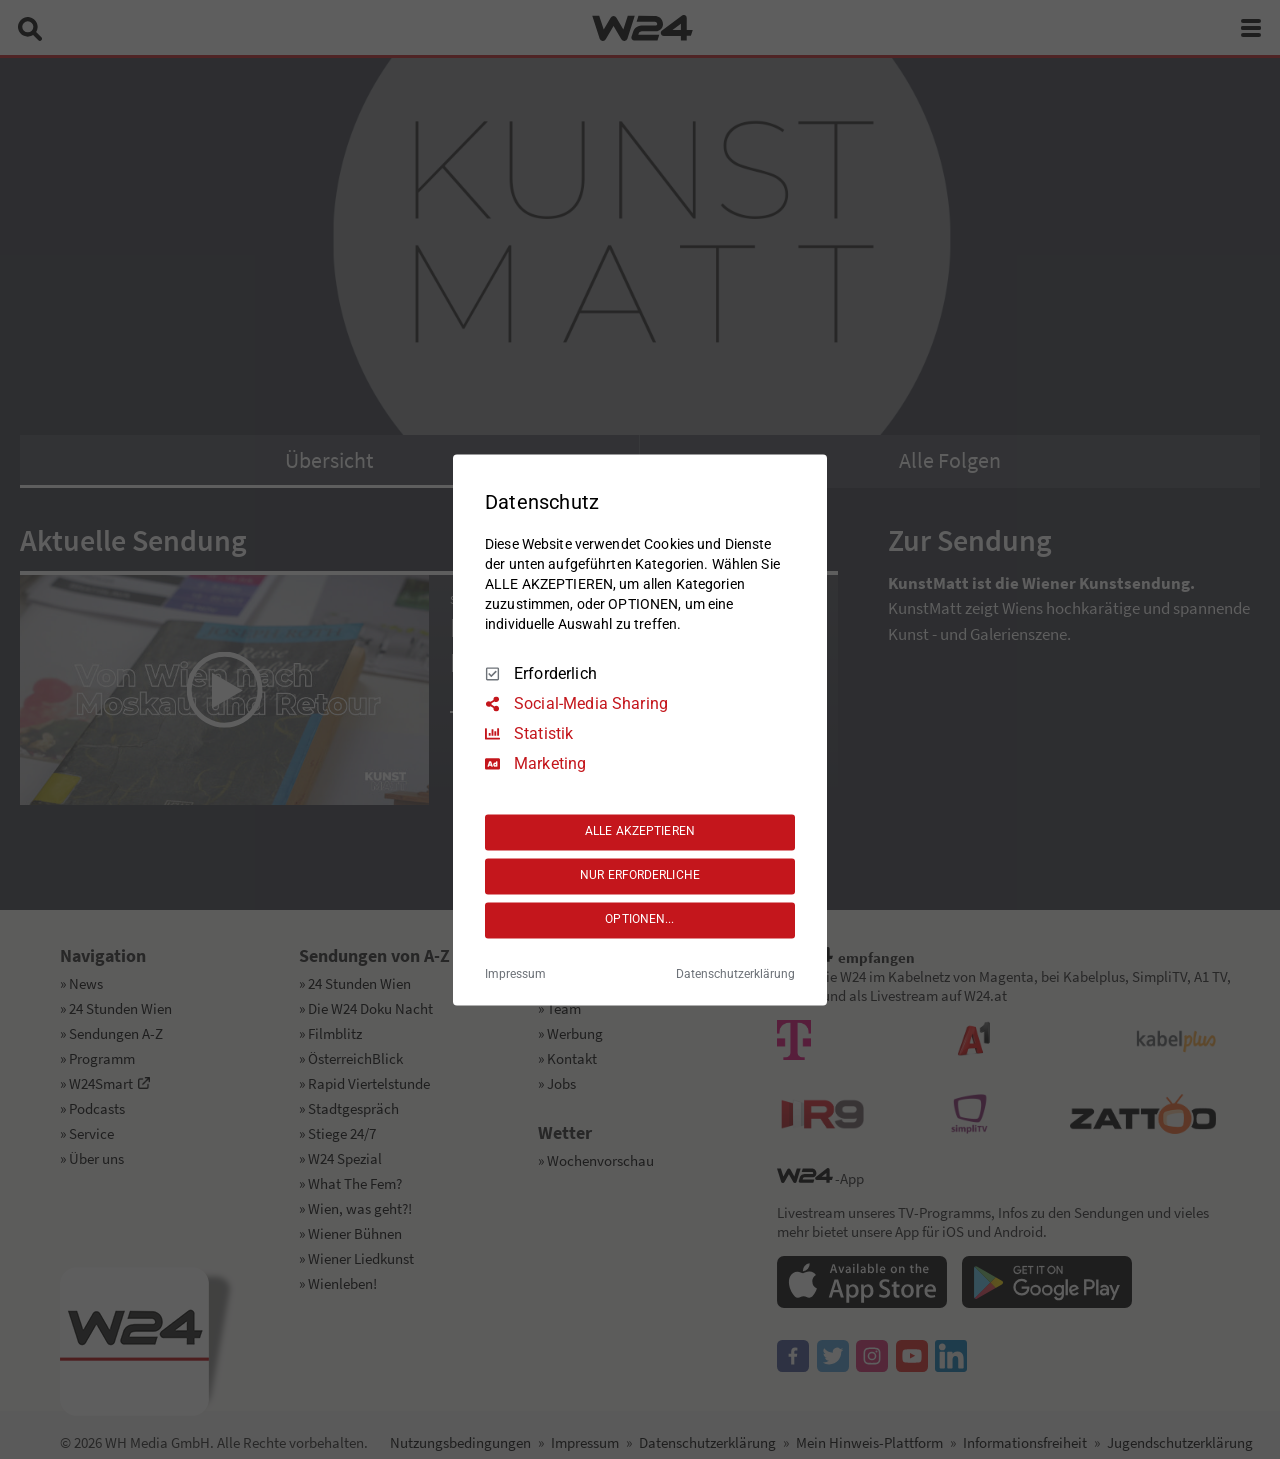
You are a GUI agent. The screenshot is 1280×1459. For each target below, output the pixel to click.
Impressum (515, 974)
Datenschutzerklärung (735, 974)
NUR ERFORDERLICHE (640, 876)
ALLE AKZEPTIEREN (640, 832)
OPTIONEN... (639, 920)
